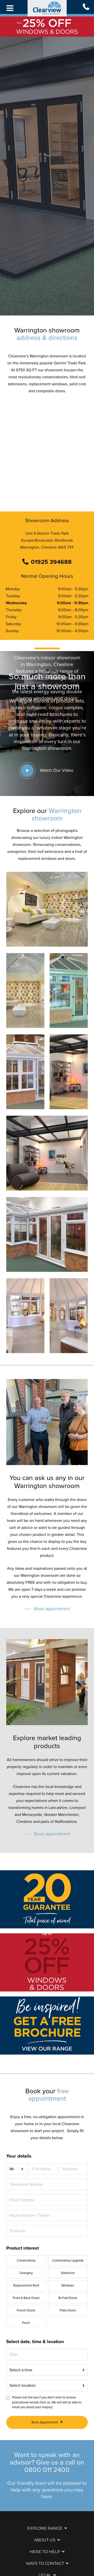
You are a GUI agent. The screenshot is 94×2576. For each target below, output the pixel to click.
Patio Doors (68, 2310)
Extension (68, 2273)
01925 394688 (51, 562)
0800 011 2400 (47, 2470)
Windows (67, 2285)
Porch (26, 2323)
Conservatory (26, 2261)
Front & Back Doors (26, 2298)
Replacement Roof (26, 2285)
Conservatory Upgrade (67, 2261)
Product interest (22, 2248)
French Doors (26, 2310)
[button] (47, 1609)
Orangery (26, 2273)
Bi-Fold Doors (67, 2298)
